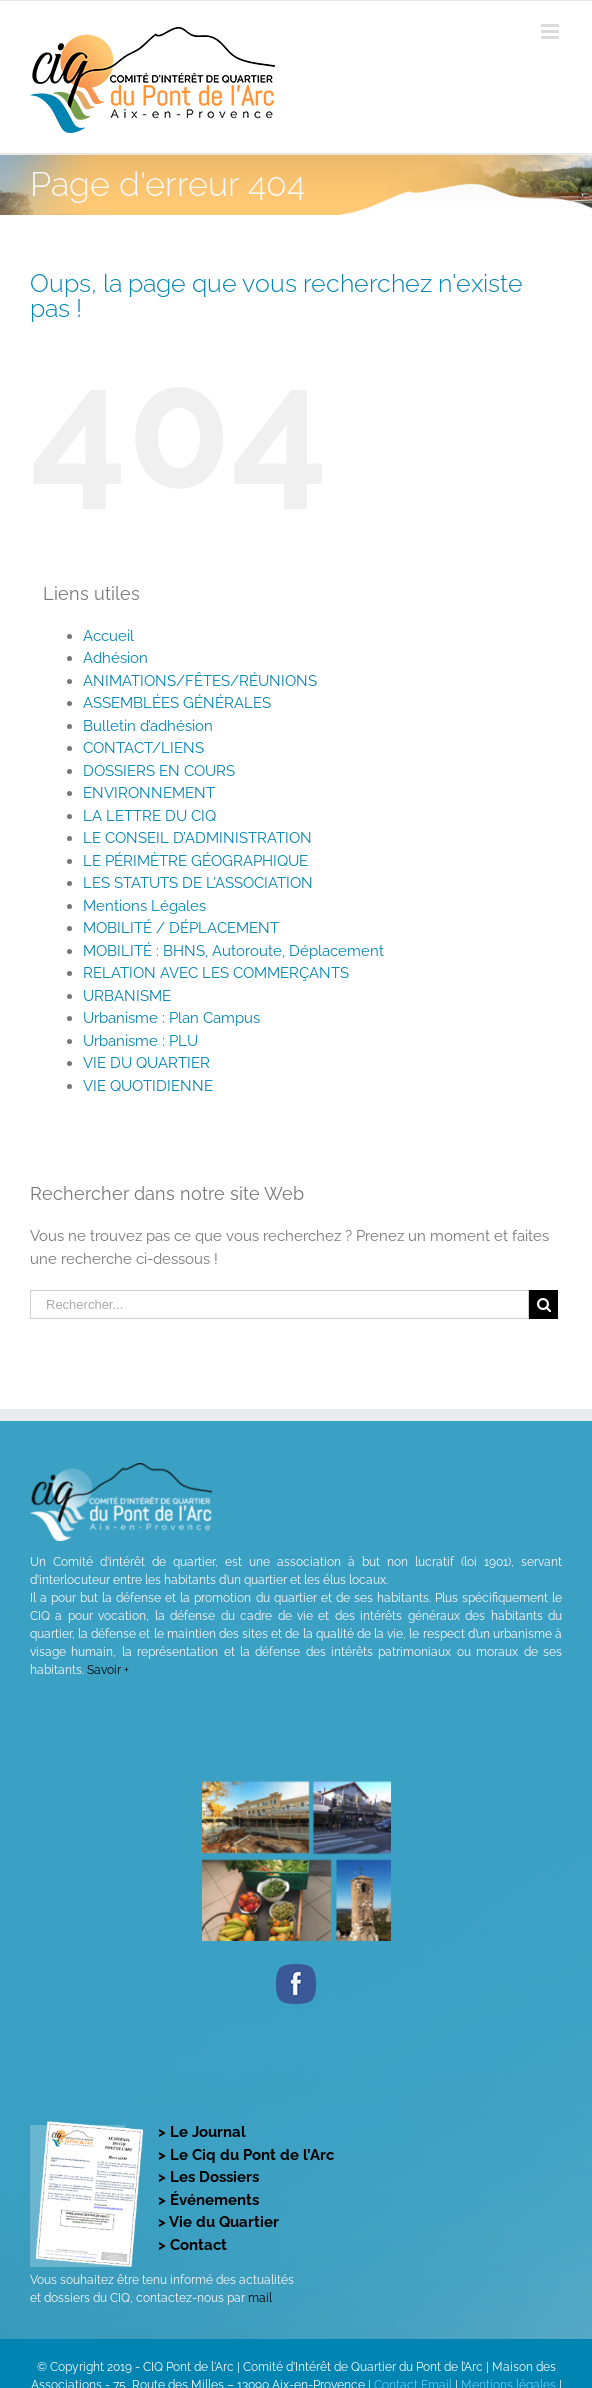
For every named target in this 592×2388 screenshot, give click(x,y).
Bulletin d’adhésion (148, 726)
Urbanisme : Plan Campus (171, 1018)
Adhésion (115, 658)
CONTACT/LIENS (143, 748)
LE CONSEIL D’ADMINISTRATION (197, 838)
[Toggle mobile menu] (551, 31)
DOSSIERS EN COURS (159, 771)
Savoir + (108, 1670)
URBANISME (127, 996)
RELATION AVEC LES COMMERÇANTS (216, 973)
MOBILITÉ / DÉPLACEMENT (181, 928)
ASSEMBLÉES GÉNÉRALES (177, 703)
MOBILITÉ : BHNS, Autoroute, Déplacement (233, 951)
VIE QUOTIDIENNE (148, 1086)
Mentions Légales (144, 906)
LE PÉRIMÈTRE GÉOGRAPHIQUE (195, 861)
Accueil (108, 636)
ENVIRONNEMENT (149, 793)
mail (260, 2298)
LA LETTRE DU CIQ (149, 816)
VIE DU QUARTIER (146, 1063)
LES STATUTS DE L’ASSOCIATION (198, 883)
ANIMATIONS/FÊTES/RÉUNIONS (200, 681)
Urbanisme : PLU (140, 1041)
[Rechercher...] (279, 1304)
